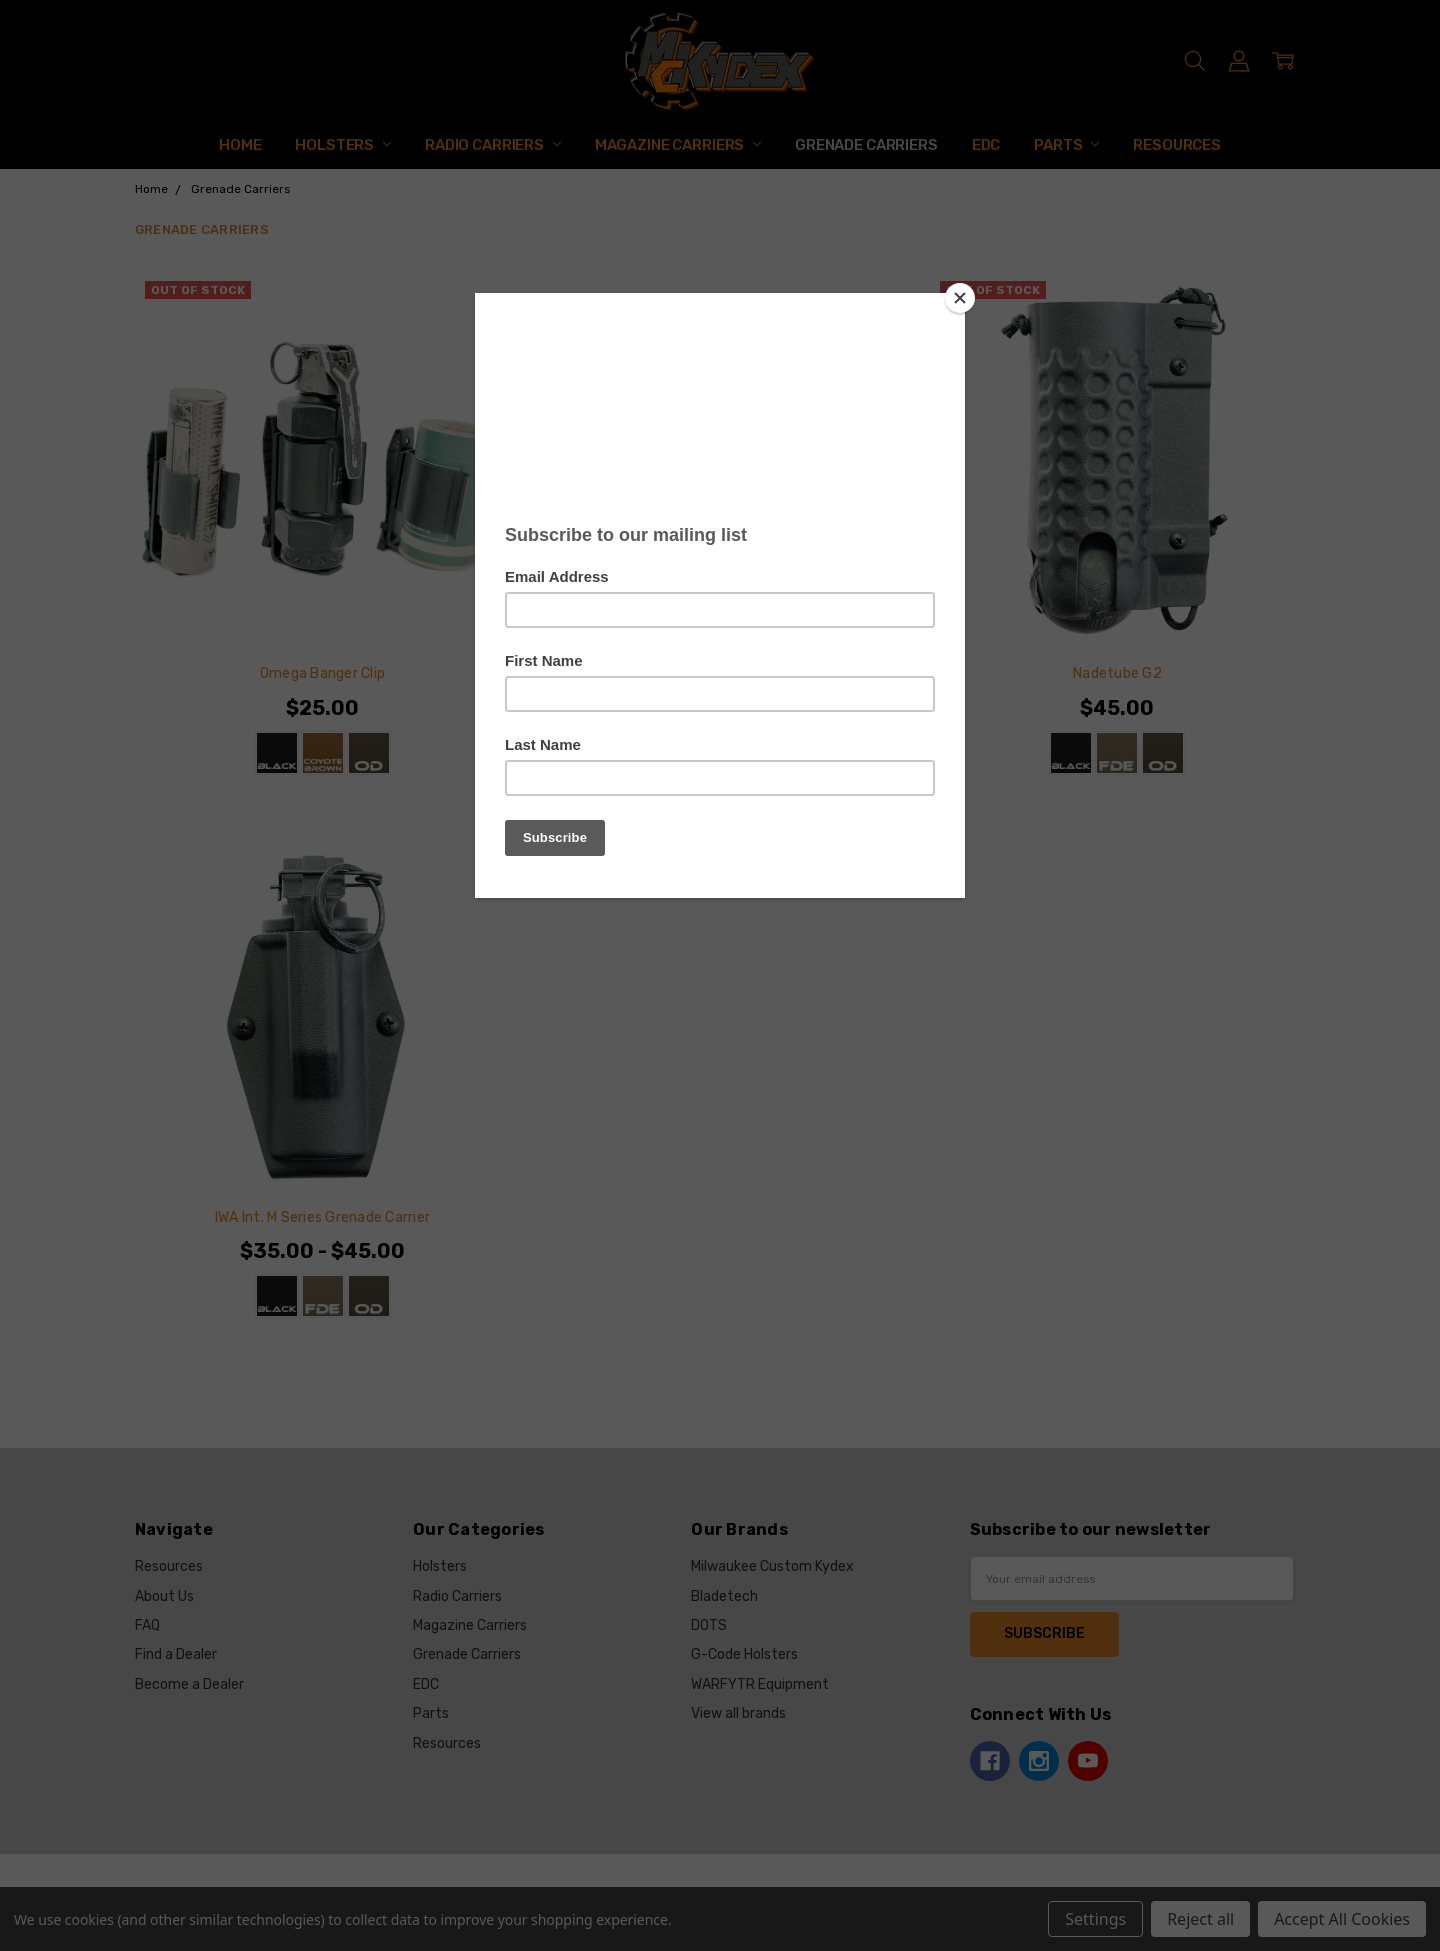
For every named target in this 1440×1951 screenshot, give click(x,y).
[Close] (960, 298)
